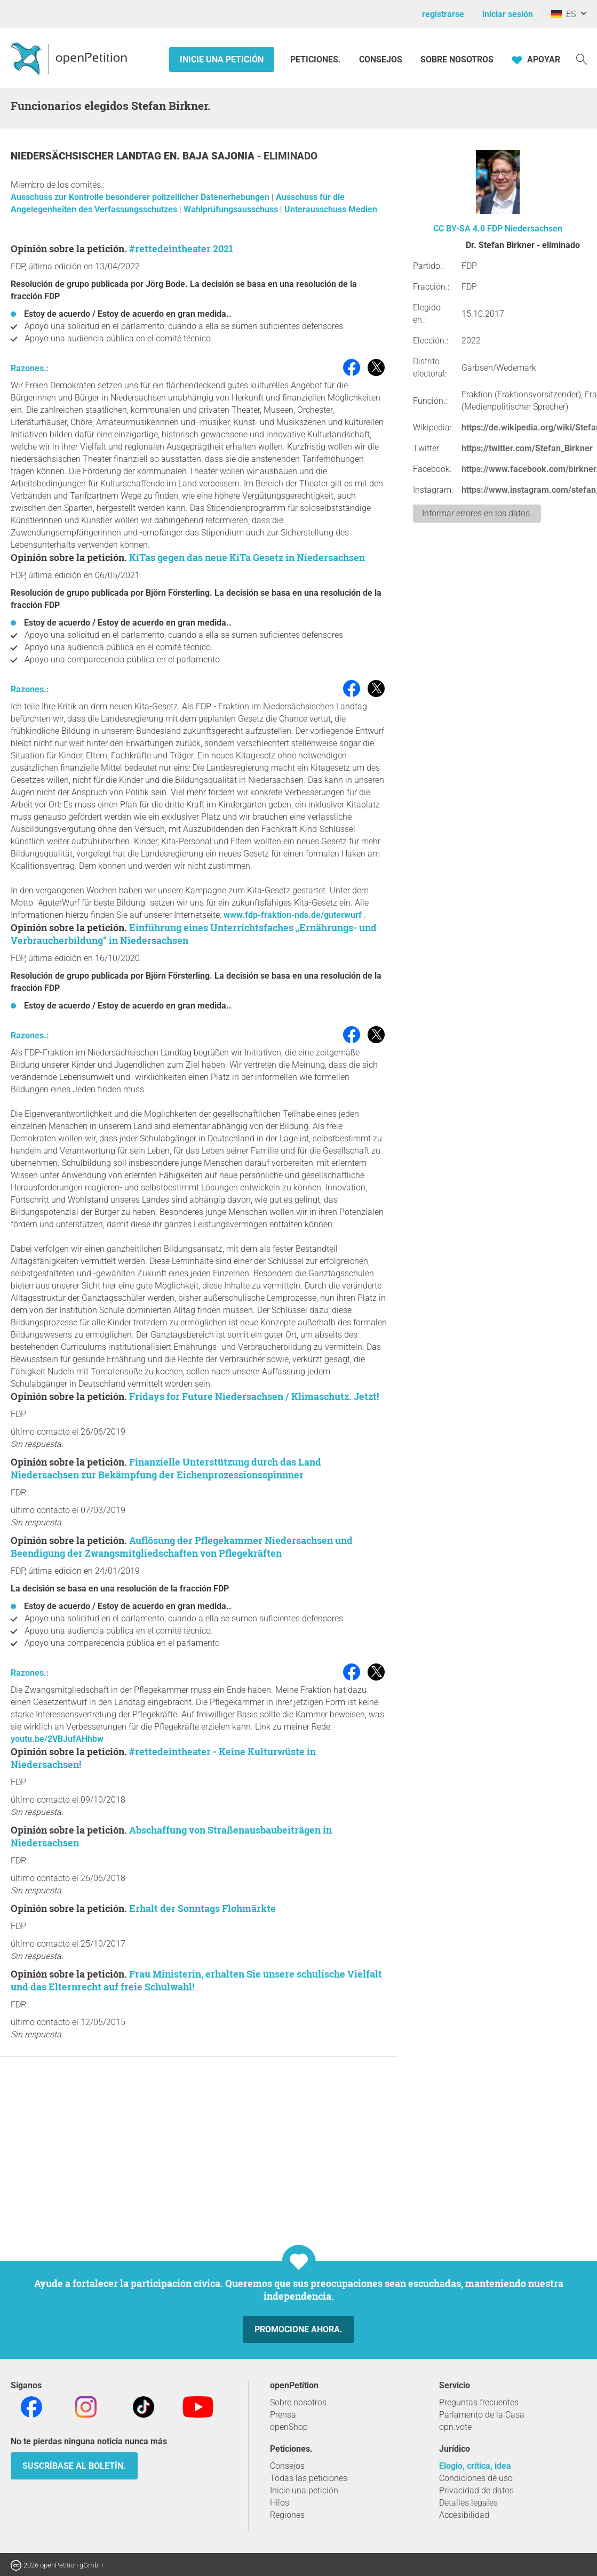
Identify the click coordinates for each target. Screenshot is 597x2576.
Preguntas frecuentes (479, 2402)
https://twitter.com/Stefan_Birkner (527, 448)
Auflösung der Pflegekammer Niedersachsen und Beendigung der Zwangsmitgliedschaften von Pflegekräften (182, 1546)
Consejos (380, 59)
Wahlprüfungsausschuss (232, 209)
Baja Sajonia (219, 156)
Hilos (279, 2503)
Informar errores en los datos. (477, 513)
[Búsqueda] (581, 58)
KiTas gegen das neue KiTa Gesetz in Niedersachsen (247, 557)
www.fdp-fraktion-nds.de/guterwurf (293, 915)
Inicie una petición (222, 59)
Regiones (287, 2515)
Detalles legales (468, 2503)
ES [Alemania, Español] (563, 14)
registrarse (443, 14)
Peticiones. (316, 59)
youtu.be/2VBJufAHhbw (57, 1739)
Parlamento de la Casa (481, 2415)
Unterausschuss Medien (330, 209)
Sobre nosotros (456, 59)
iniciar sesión (507, 14)
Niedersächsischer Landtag (87, 156)
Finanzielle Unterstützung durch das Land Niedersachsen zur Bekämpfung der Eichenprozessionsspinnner (166, 1468)
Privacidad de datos (476, 2490)
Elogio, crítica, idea (475, 2466)
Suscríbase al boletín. (74, 2466)
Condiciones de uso (476, 2478)
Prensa (283, 2415)
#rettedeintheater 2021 (181, 248)
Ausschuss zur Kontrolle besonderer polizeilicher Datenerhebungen (141, 197)
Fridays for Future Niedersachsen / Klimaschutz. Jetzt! (254, 1396)
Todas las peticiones (308, 2478)
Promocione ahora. (298, 2329)
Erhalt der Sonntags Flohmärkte (202, 1908)
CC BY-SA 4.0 (459, 228)
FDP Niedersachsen (524, 228)
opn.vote (455, 2427)
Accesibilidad (464, 2515)
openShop (289, 2427)
